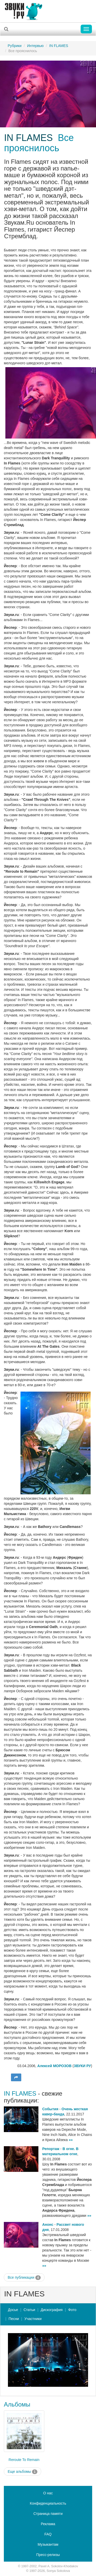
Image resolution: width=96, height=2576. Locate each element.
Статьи (29, 2310)
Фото (72, 2310)
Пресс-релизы (48, 2555)
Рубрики (15, 46)
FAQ (47, 2534)
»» (71, 2140)
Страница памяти (47, 2514)
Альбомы (17, 2404)
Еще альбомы (22, 2471)
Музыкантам (48, 2544)
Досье (13, 2310)
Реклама (48, 2524)
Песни (14, 2319)
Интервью (35, 46)
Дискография (52, 2310)
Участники (32, 2319)
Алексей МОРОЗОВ (54, 2066)
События (50, 2109)
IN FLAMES (58, 46)
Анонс (47, 2224)
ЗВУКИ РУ (82, 2066)
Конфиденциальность (48, 2503)
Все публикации (24, 2277)
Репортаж (50, 2149)
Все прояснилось (39, 142)
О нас (48, 2493)
